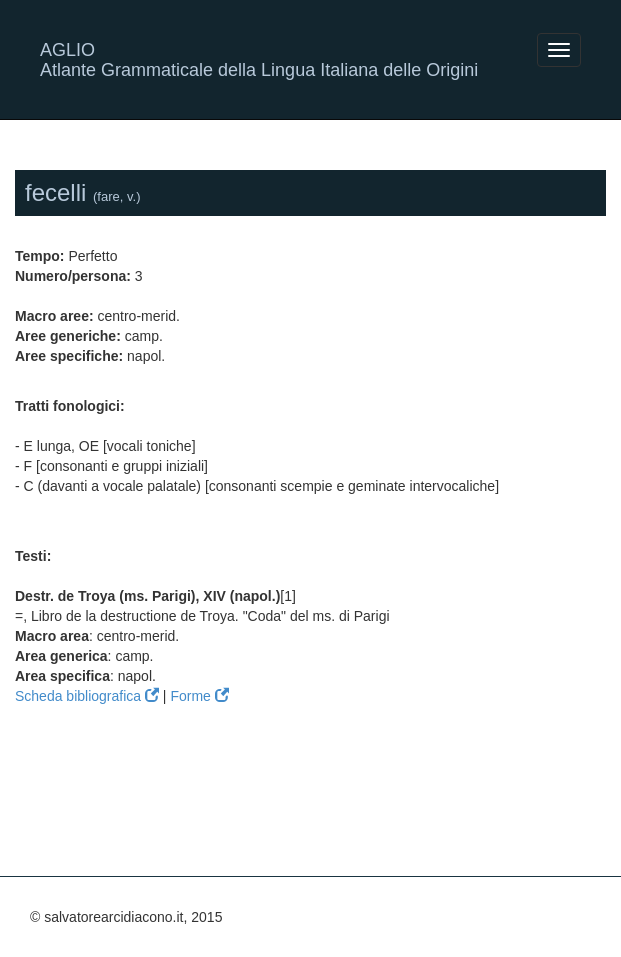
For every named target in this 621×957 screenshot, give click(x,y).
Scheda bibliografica (87, 696)
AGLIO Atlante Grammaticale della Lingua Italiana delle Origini (259, 57)
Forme (199, 696)
